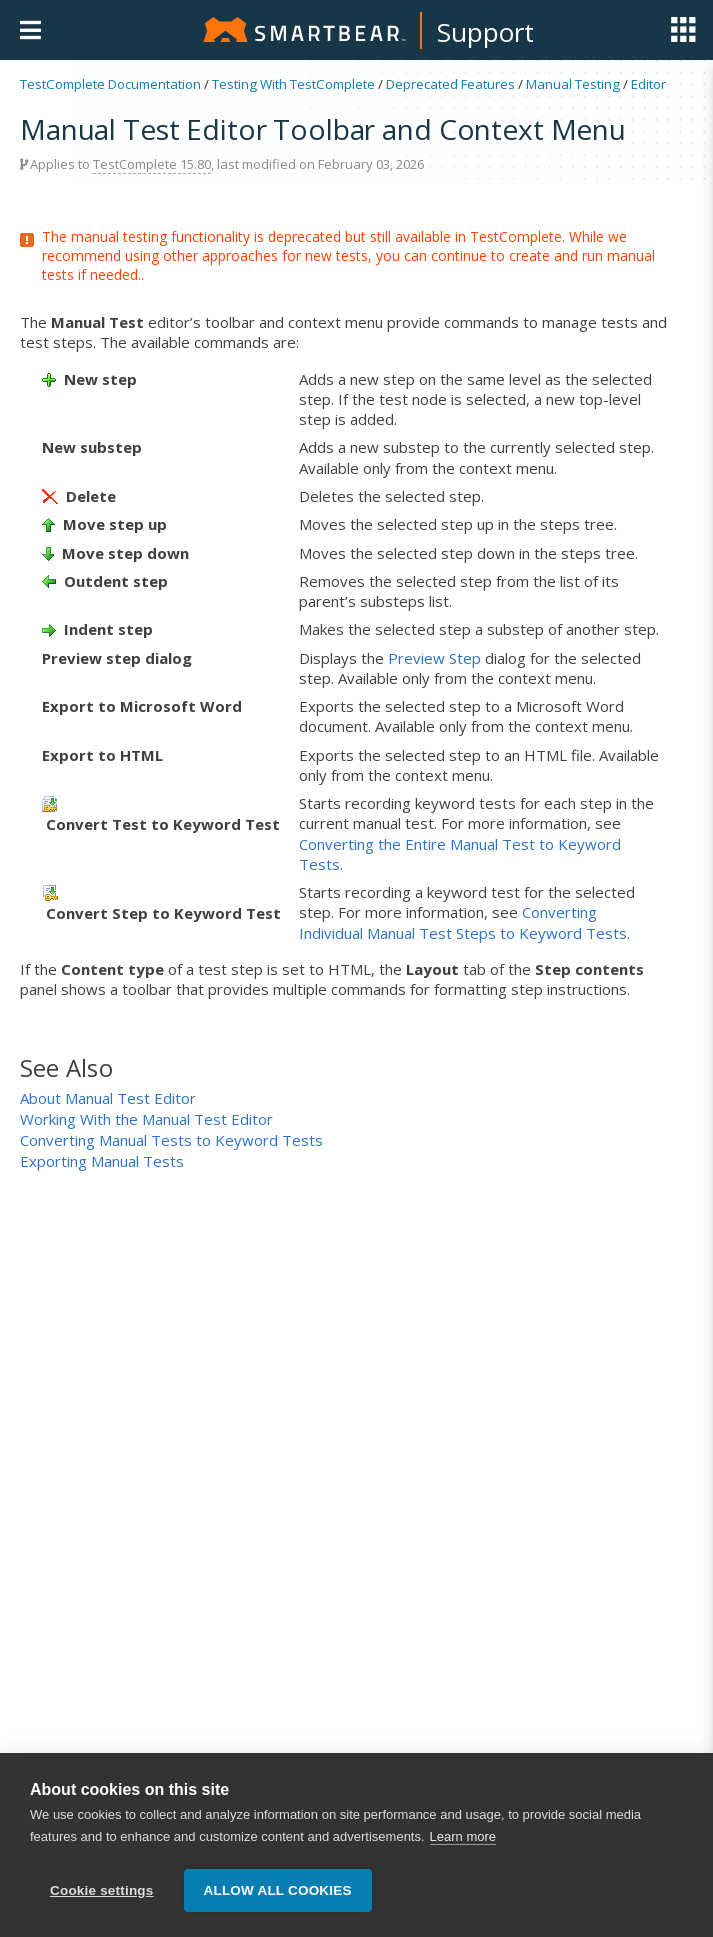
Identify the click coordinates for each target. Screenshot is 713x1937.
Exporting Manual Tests (102, 1161)
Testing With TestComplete (293, 84)
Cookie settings (102, 1890)
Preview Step (434, 658)
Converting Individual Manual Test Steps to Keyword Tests (463, 922)
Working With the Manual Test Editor (146, 1119)
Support (485, 32)
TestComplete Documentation (110, 84)
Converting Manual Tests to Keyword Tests (171, 1140)
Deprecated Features (450, 84)
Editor (648, 84)
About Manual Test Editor (108, 1098)
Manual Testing (573, 84)
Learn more (463, 1837)
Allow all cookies (278, 1890)
